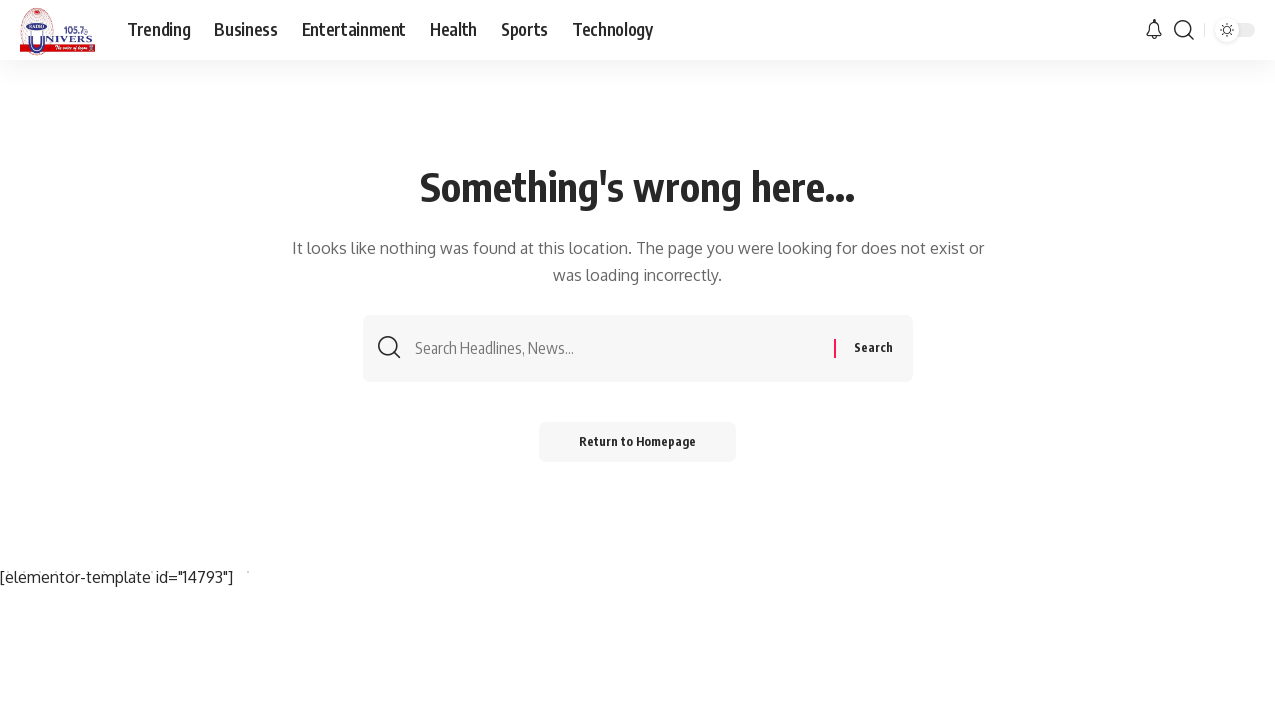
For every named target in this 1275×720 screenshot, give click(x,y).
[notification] (1154, 30)
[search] (1184, 30)
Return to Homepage (637, 441)
